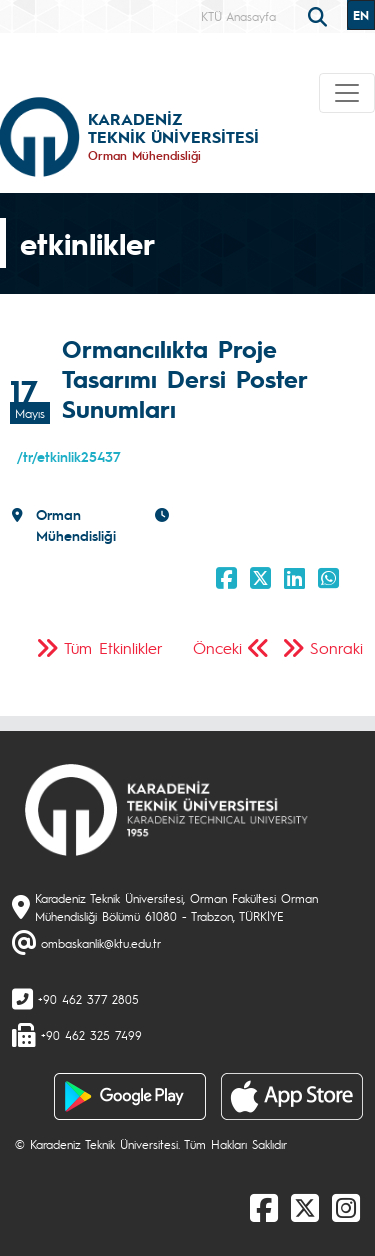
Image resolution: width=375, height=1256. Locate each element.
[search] (320, 15)
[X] (305, 1207)
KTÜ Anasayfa (238, 16)
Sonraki (336, 647)
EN (361, 15)
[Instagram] (346, 1207)
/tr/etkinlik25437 (69, 456)
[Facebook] (264, 1207)
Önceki (217, 647)
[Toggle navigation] (347, 93)
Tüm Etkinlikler (113, 647)
